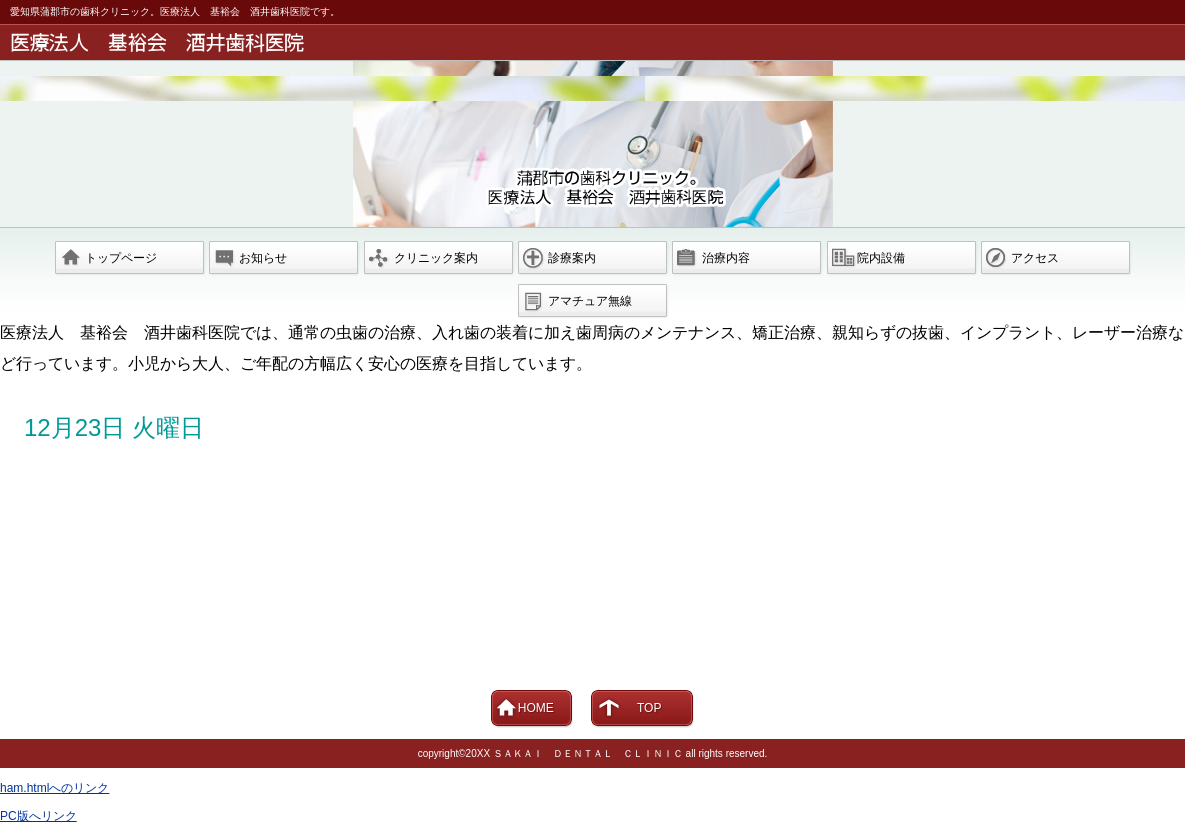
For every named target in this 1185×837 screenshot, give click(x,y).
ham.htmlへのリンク (54, 788)
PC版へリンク (38, 816)
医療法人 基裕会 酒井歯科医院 (596, 42)
